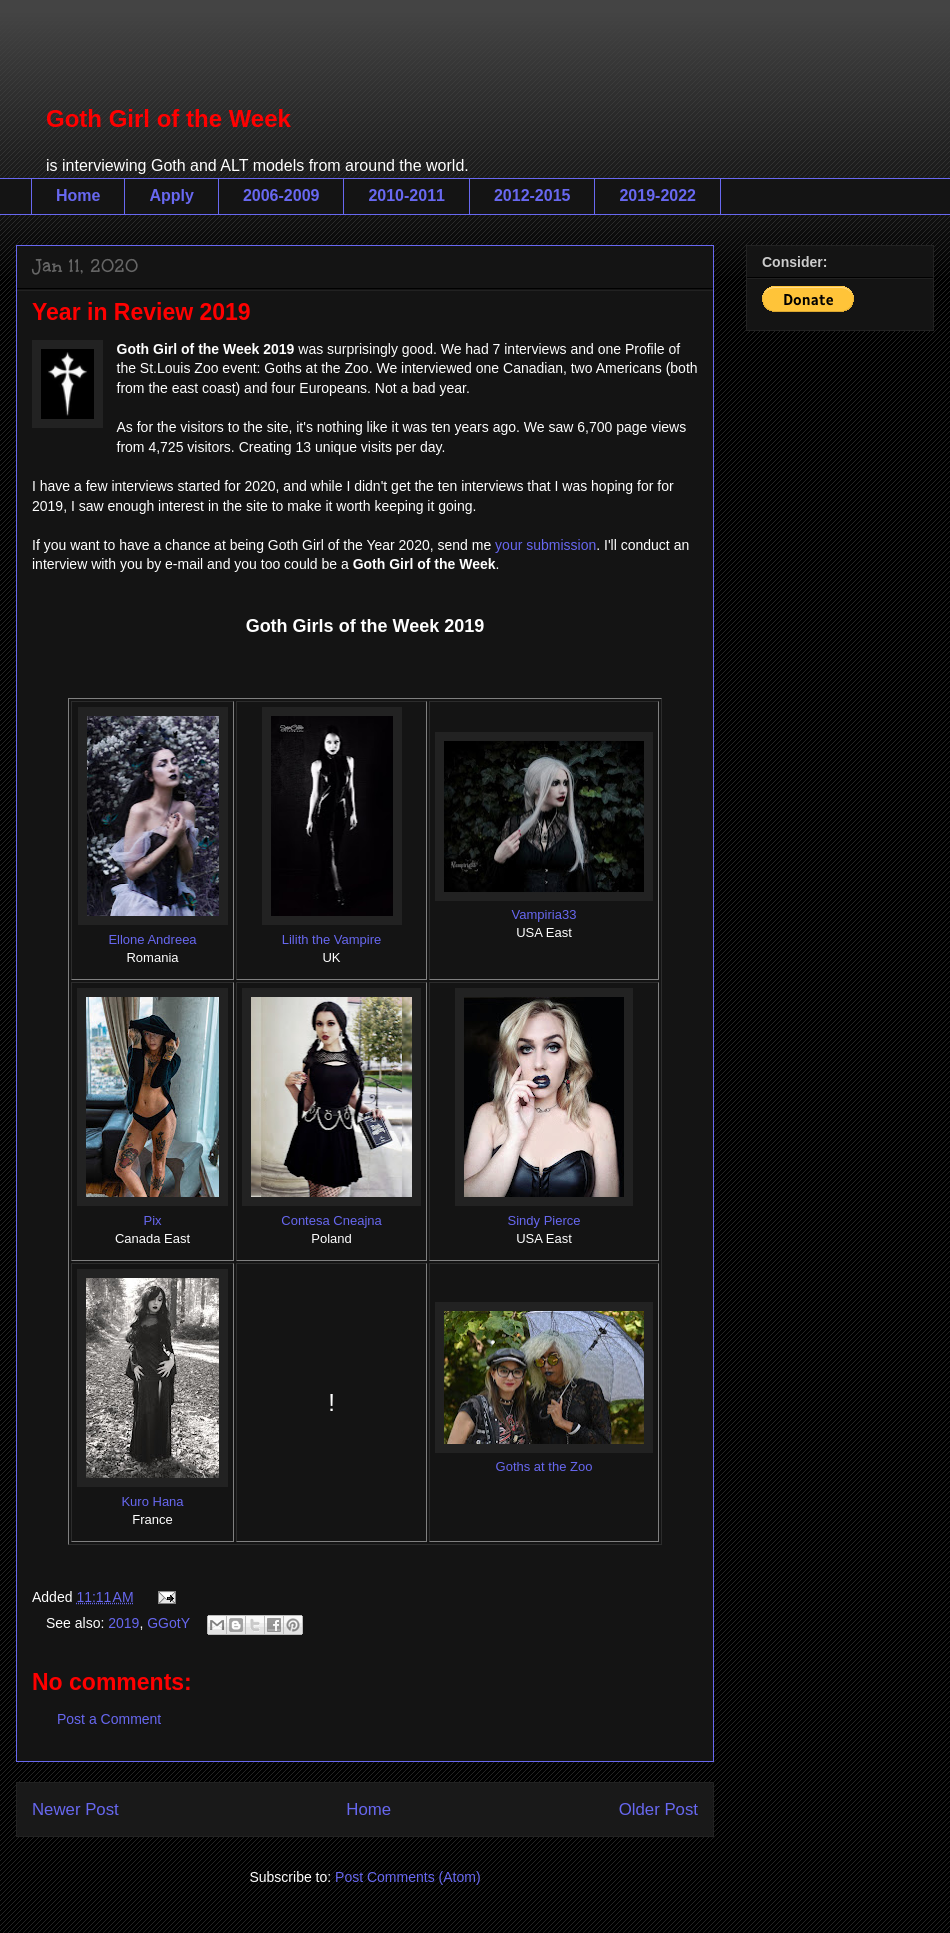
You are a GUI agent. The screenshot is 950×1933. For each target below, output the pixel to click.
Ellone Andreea (152, 939)
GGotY (168, 1623)
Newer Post (75, 1809)
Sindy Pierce (544, 1220)
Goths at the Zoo (544, 1466)
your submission (545, 545)
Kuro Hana (152, 1501)
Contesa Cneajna (331, 1220)
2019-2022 (657, 195)
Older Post (658, 1809)
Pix (152, 1220)
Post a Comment (109, 1719)
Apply (171, 195)
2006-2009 (281, 195)
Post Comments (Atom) (407, 1877)
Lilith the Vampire (331, 939)
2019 (123, 1623)
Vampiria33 (544, 914)
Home (78, 195)
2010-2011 (406, 195)
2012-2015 (532, 195)
